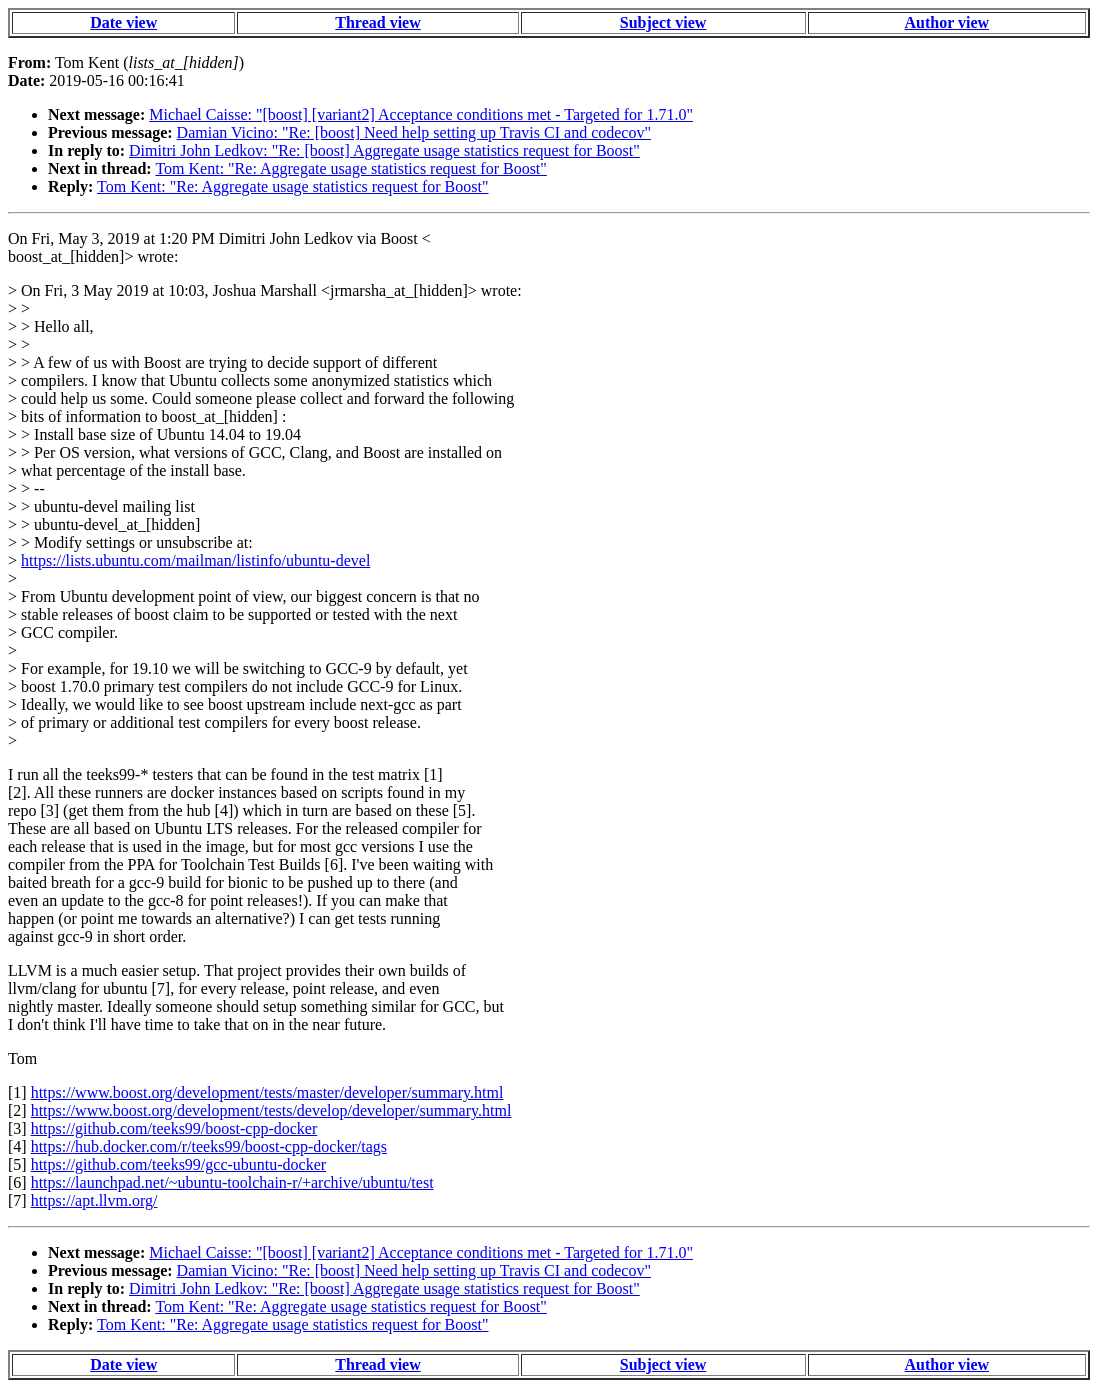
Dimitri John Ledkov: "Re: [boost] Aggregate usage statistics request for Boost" (384, 150)
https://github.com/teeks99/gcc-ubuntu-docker (179, 1164)
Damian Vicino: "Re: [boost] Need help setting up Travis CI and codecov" (414, 132)
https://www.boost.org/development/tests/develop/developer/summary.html (271, 1110)
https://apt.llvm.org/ (94, 1200)
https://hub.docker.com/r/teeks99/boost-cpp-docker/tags (209, 1146)
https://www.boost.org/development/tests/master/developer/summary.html (267, 1092)
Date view (123, 22)
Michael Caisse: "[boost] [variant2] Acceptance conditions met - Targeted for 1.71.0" (421, 114)
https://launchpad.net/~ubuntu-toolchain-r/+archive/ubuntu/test (232, 1182)
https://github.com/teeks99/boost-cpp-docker (174, 1128)
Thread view (377, 22)
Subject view (663, 22)
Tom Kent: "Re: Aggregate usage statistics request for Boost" (350, 168)
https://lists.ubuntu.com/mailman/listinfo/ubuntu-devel (195, 560)
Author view (946, 22)
